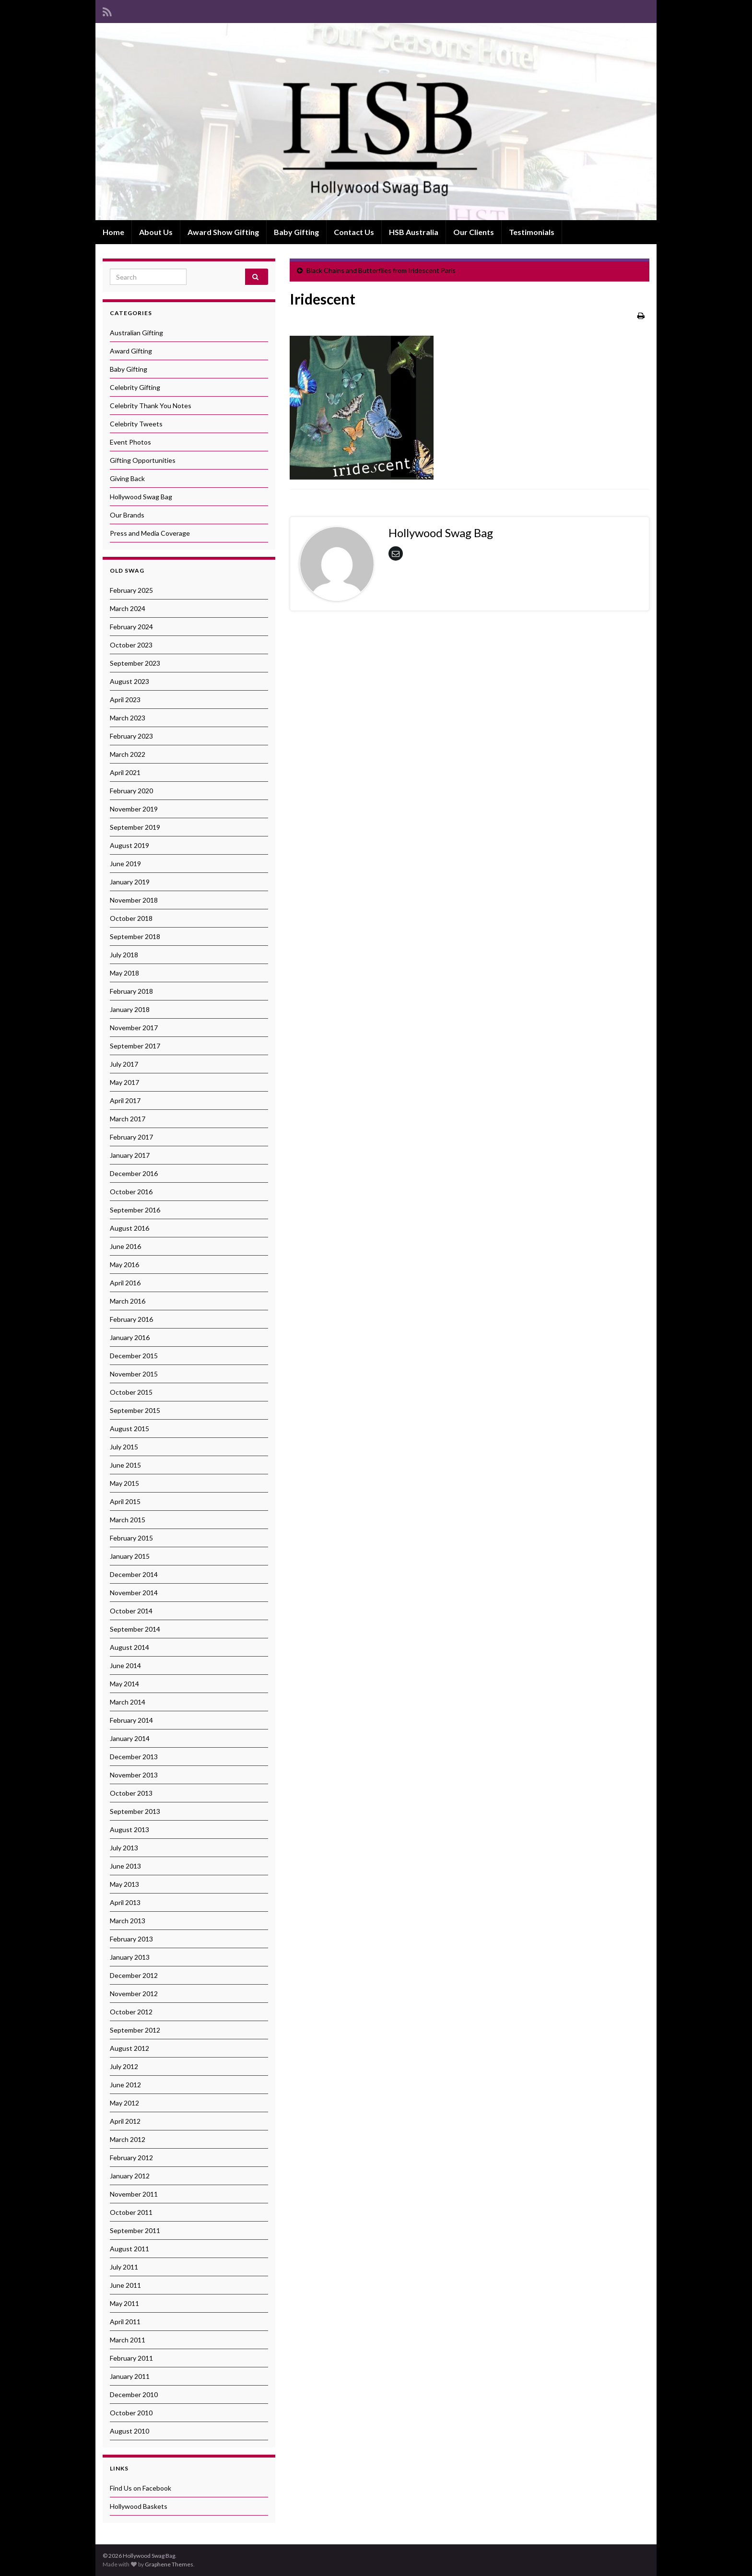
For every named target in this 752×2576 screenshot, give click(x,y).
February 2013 (131, 1939)
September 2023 (135, 663)
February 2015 (131, 1538)
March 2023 (127, 718)
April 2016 (125, 1283)
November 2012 (134, 1993)
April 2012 (125, 2121)
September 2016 (135, 1210)
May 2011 (124, 2303)
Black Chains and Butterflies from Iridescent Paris (381, 270)
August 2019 (129, 845)
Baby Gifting (296, 231)
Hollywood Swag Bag (141, 497)
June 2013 (125, 1866)
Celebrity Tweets (136, 424)
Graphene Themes (169, 2564)
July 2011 (124, 2267)
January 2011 (130, 2376)
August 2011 (129, 2249)
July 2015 (124, 1447)
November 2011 (134, 2194)
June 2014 (125, 1665)
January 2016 (130, 1337)
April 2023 (125, 699)
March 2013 (127, 1921)
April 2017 (125, 1100)
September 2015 (135, 1410)
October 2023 (131, 645)
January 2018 (130, 1009)
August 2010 (129, 2431)
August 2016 (129, 1228)
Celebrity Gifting (135, 387)
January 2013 (130, 1957)
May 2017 (124, 1082)
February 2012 (131, 2157)
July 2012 (124, 2066)
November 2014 (134, 1592)
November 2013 (134, 1775)
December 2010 (134, 2394)
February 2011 (131, 2358)
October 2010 (131, 2413)
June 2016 (125, 1246)
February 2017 (131, 1137)
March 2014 (127, 1702)
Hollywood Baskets (138, 2506)
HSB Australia (413, 231)
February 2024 (131, 627)
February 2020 (131, 791)
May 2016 (124, 1264)
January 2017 (130, 1155)
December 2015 (134, 1356)
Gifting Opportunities (143, 460)
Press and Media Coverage (150, 533)
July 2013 (124, 1848)
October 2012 (131, 2012)
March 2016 (127, 1301)
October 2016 (131, 1192)
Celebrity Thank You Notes (150, 405)
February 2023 (131, 736)
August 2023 (129, 681)
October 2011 (131, 2212)
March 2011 (127, 2340)
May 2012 (124, 2103)
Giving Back (127, 478)
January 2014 (130, 1738)
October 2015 (131, 1392)
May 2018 (124, 973)
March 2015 (127, 1520)
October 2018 (131, 918)
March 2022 (127, 754)
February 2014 (131, 1720)
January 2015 (130, 1556)
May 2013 (124, 1884)
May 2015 (124, 1483)
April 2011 (125, 2321)
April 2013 (125, 1902)
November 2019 (134, 809)
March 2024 (127, 608)
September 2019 (135, 827)
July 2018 (124, 955)
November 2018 (134, 900)
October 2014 (131, 1611)
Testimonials (531, 231)
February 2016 (131, 1319)
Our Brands (127, 515)
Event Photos (130, 442)
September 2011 (135, 2230)
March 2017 (127, 1119)
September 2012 (135, 2030)
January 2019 (130, 882)
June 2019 (125, 863)
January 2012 (130, 2176)
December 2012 (134, 1975)
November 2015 (134, 1374)
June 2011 (125, 2285)
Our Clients (473, 231)
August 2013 (129, 1829)
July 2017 (124, 1064)
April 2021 (125, 772)
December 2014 (134, 1574)
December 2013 (134, 1757)
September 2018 (135, 936)
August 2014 (129, 1647)
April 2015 (125, 1501)
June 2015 (125, 1465)
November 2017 (134, 1027)
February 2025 (131, 590)
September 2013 (135, 1811)
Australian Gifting (136, 333)
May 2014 (124, 1684)
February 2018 (131, 991)
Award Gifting (131, 351)
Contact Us (354, 231)
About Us (156, 231)
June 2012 (125, 2085)
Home (113, 231)
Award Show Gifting (223, 231)
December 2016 (134, 1173)
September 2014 (135, 1629)
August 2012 (129, 2048)
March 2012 (127, 2139)
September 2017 (135, 1046)
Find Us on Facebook (140, 2488)
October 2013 (131, 1793)
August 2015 (129, 1428)
